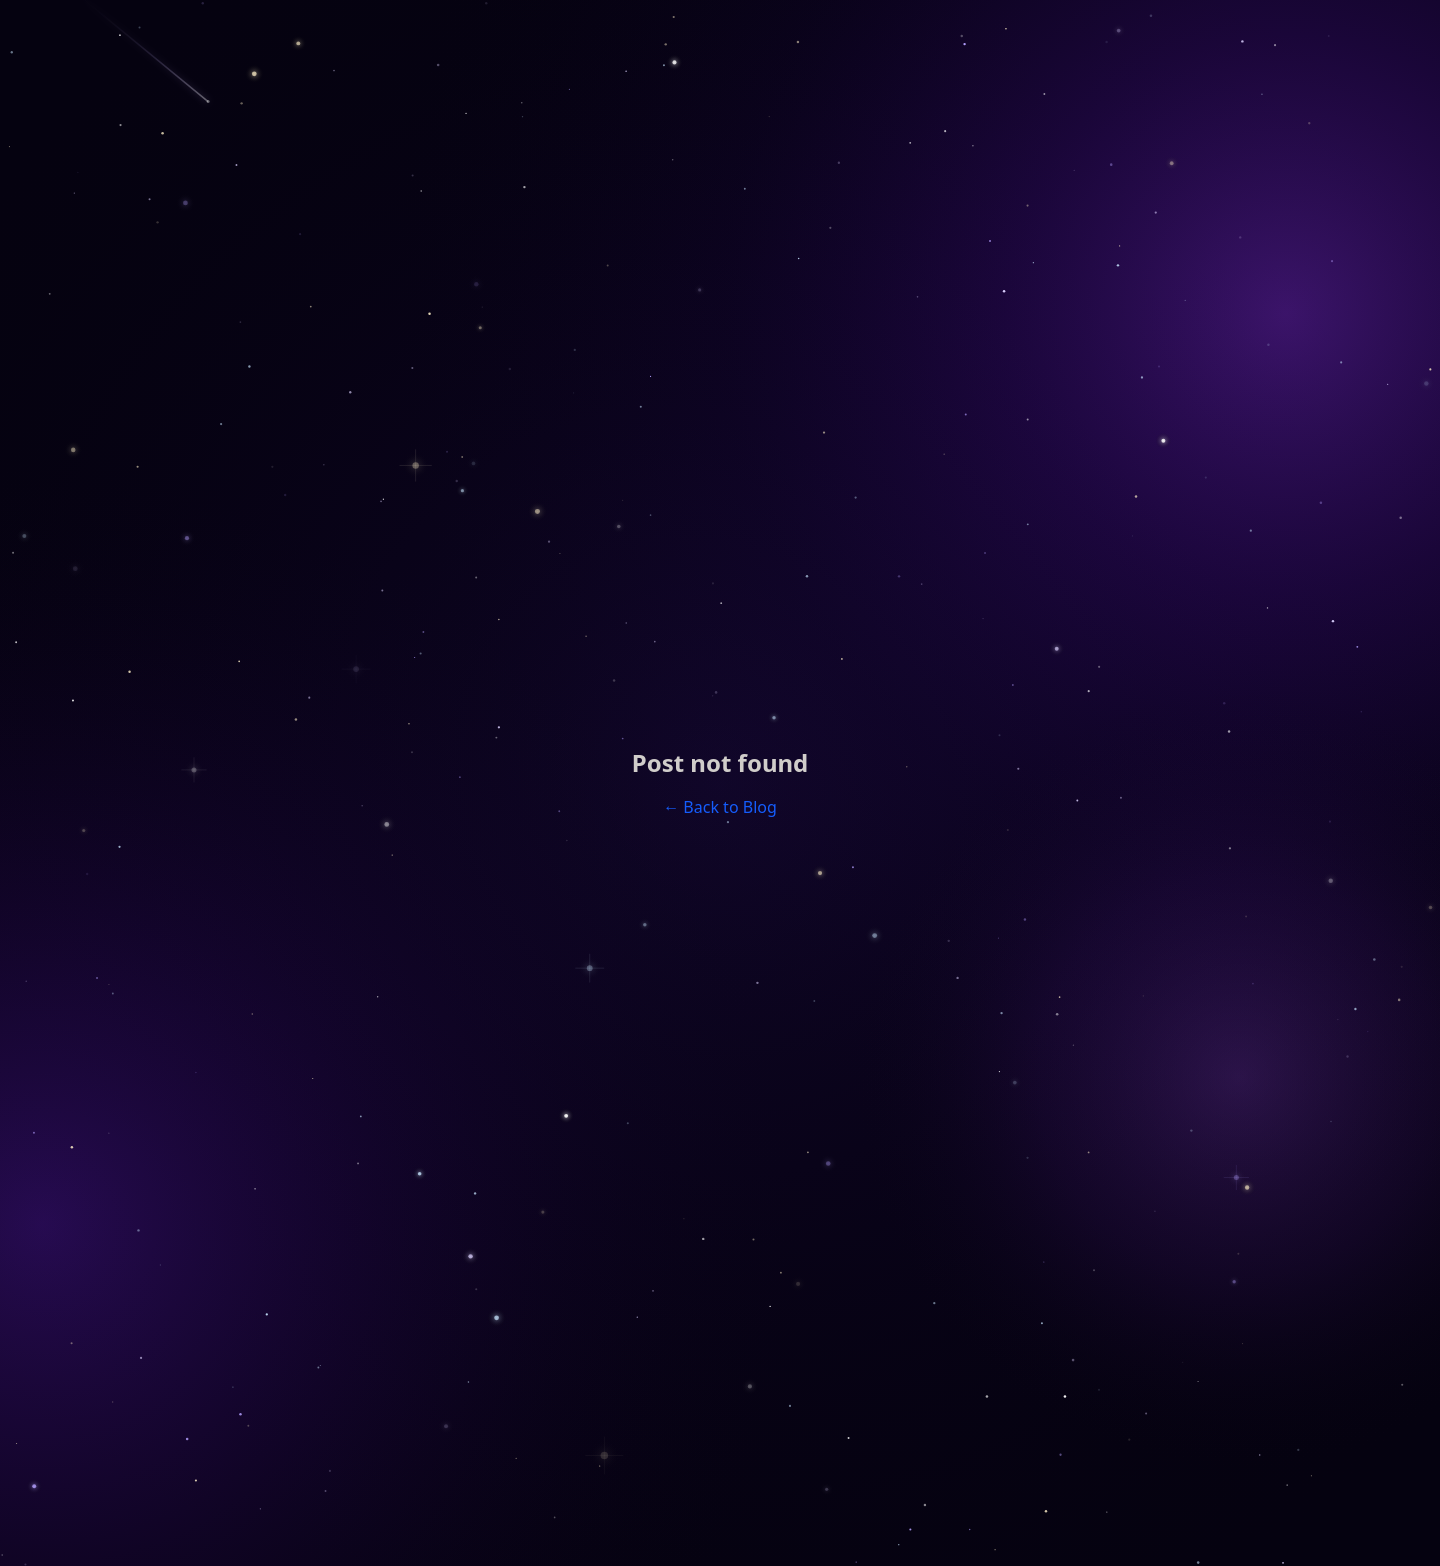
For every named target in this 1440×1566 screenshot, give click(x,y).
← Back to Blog (720, 807)
